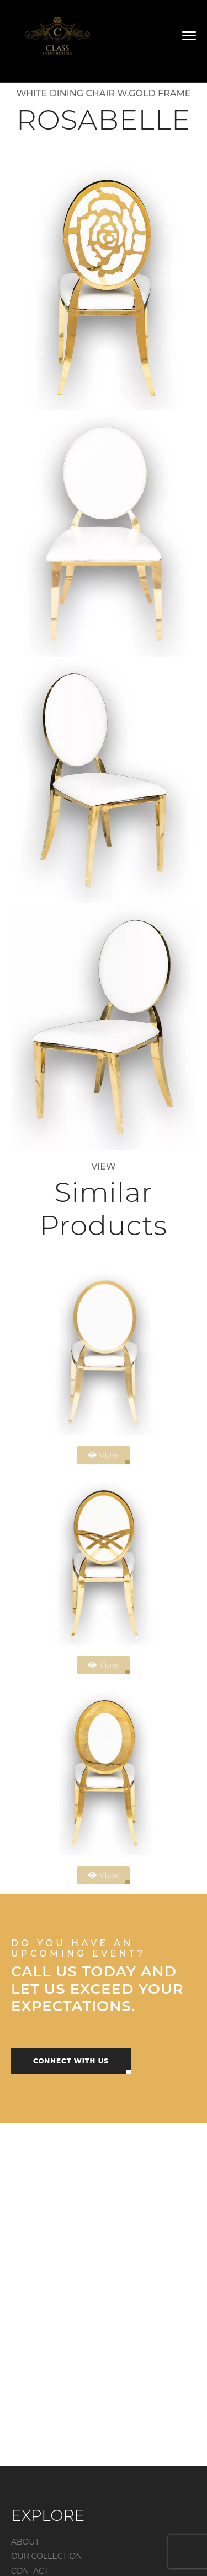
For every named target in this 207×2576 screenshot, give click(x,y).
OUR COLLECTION (46, 2556)
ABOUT (25, 2542)
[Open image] (103, 287)
